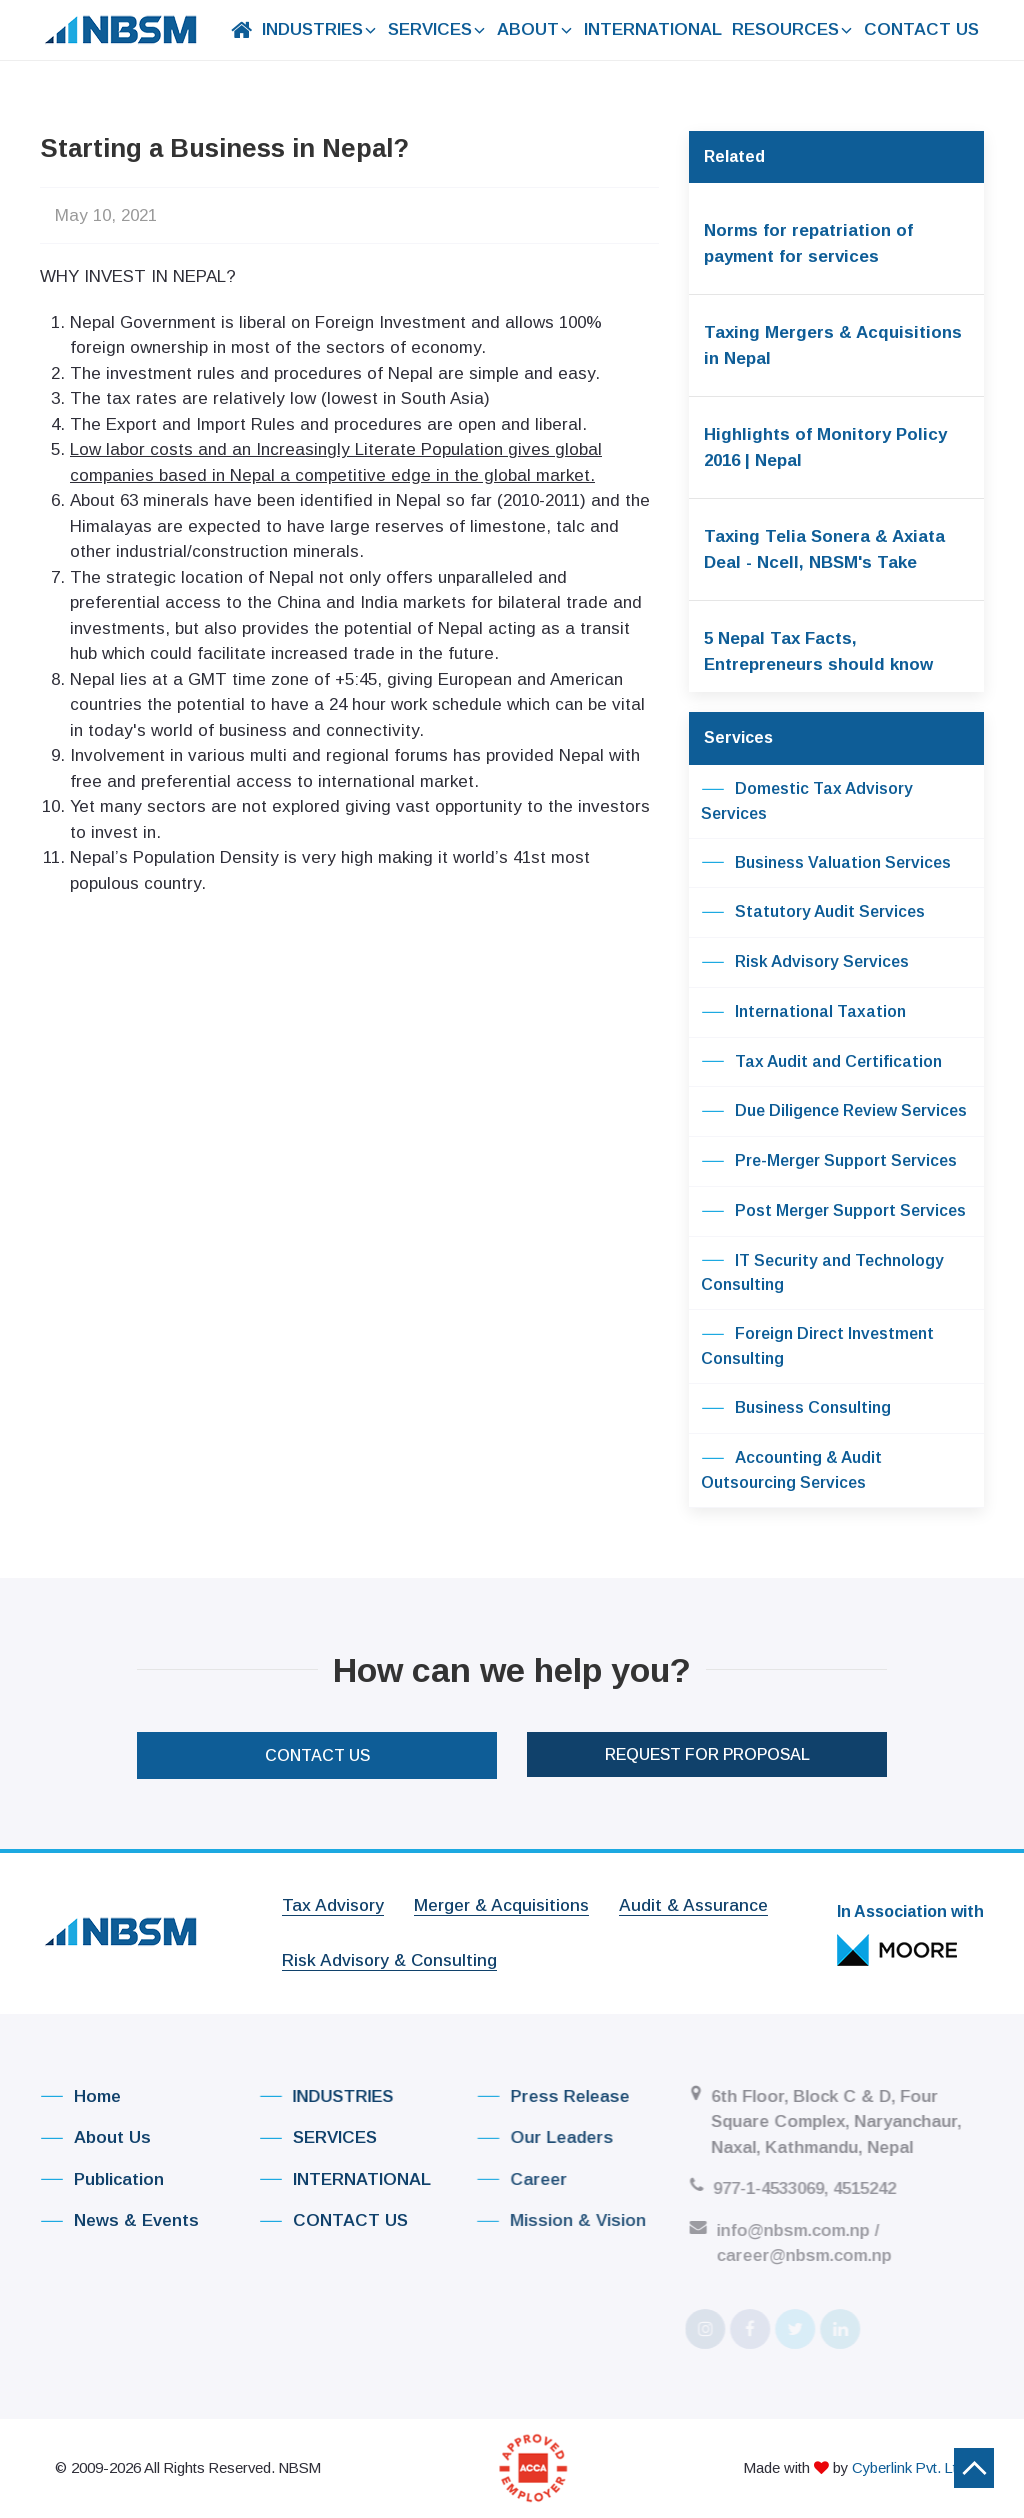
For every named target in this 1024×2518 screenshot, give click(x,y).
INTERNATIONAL (653, 29)
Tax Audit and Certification (821, 1062)
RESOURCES (793, 29)
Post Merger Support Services (833, 1212)
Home (75, 2096)
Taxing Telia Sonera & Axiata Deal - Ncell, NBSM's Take (824, 549)
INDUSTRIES (320, 29)
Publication (96, 2179)
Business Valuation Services (826, 863)
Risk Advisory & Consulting (389, 1952)
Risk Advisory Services (805, 963)
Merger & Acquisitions (501, 1896)
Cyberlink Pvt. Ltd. (910, 2458)
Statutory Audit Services (813, 913)
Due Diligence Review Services (834, 1112)
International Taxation (803, 1013)
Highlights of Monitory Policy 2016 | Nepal (825, 447)
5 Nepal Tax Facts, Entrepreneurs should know (818, 651)
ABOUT (535, 29)
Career (505, 2179)
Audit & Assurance (693, 1896)
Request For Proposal (707, 1738)
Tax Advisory (333, 1896)
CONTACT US (921, 29)
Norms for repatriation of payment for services (808, 243)
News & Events (113, 2220)
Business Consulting (796, 1409)
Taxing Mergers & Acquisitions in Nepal (833, 345)
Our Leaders (529, 2137)
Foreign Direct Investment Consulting (817, 1345)
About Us (90, 2137)
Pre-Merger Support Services (829, 1162)
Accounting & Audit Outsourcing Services (791, 1469)
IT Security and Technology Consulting (822, 1271)
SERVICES (437, 29)
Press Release (537, 2096)
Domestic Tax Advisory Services (807, 800)
